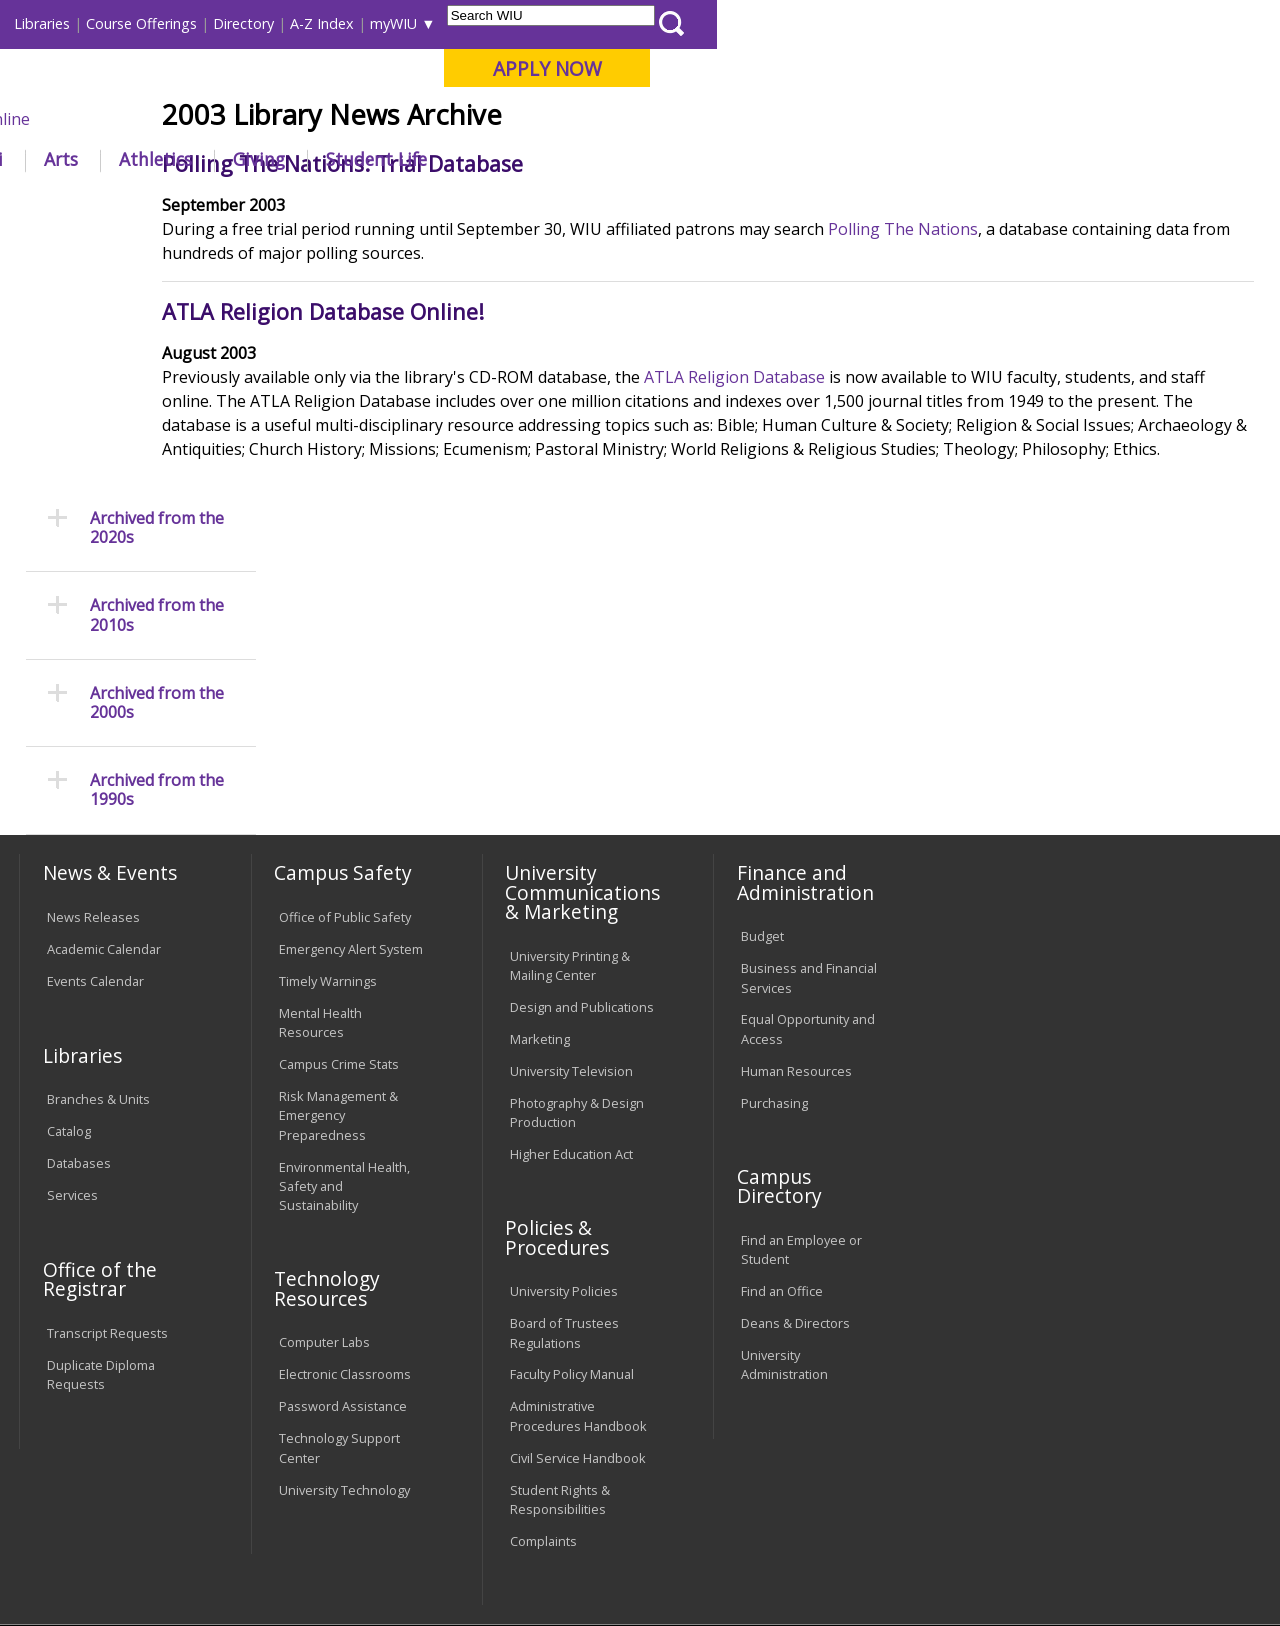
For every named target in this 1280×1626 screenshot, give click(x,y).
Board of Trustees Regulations (564, 1154)
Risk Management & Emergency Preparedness (338, 937)
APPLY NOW (1109, 68)
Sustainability (335, 1481)
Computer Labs (324, 1164)
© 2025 (72, 1564)
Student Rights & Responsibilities (560, 1320)
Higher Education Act (571, 975)
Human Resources (796, 892)
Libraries (605, 23)
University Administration (784, 1186)
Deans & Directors (795, 1145)
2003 (576, 204)
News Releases (93, 739)
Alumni (536, 159)
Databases (79, 985)
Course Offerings (704, 23)
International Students (304, 23)
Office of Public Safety (345, 739)
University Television (571, 892)
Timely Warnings (328, 803)
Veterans (446, 1481)
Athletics (718, 159)
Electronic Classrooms (345, 1196)
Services (72, 1017)
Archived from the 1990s (157, 540)
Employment (213, 1481)
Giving (822, 159)
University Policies (564, 1113)
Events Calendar (95, 803)
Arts (624, 159)
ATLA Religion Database (841, 524)
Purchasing (774, 924)
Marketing (540, 860)
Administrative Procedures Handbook (578, 1237)
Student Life (939, 159)
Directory (806, 23)
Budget (762, 758)
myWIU (956, 23)
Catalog (69, 953)
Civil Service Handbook (578, 1279)
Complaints (543, 1362)
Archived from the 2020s (157, 277)
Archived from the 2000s (157, 452)
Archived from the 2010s (157, 365)
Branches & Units (98, 921)
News (468, 204)
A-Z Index (885, 23)
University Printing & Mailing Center (570, 786)
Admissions (418, 159)
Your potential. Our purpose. (222, 119)
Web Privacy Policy (443, 1564)
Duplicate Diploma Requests (101, 1196)
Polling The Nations (1010, 376)
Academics (286, 159)
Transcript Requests (107, 1155)
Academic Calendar (104, 771)
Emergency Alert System (351, 771)
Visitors (189, 23)
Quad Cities (480, 119)
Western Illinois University (314, 86)
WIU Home (320, 204)
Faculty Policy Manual (572, 1196)
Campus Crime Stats (339, 886)
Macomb (384, 119)
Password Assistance (343, 1228)
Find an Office (782, 1113)
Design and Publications (582, 828)
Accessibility (95, 1481)
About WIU (157, 159)
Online (568, 119)
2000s (523, 204)
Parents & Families (87, 23)
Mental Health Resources (320, 844)
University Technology (344, 1311)
